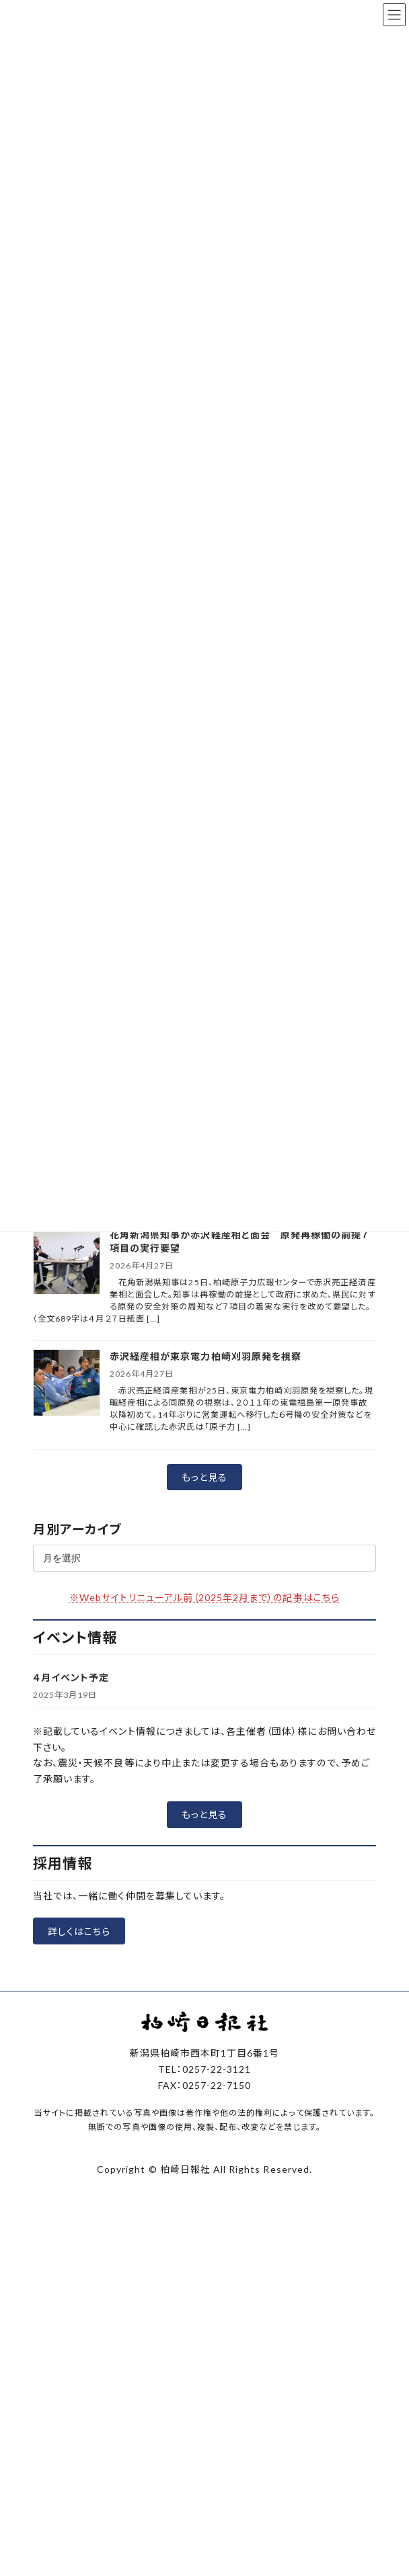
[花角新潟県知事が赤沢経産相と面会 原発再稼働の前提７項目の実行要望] (66, 1262)
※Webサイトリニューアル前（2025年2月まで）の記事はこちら (204, 1597)
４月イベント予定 (71, 1677)
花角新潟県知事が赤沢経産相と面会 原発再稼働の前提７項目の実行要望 (239, 1241)
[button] (204, 1477)
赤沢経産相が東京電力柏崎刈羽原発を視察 (210, 1356)
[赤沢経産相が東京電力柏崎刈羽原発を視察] (66, 1383)
